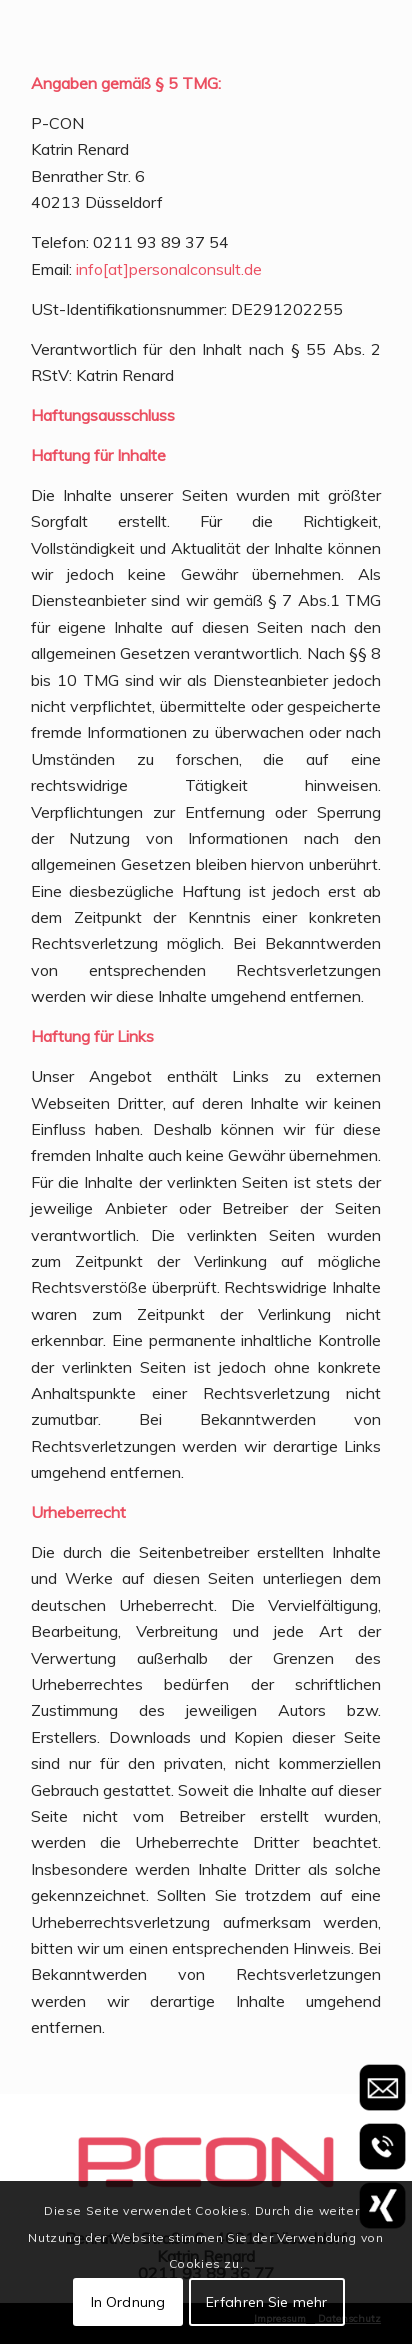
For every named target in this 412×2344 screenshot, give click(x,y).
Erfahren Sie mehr (266, 2302)
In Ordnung (128, 2302)
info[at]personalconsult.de (169, 269)
